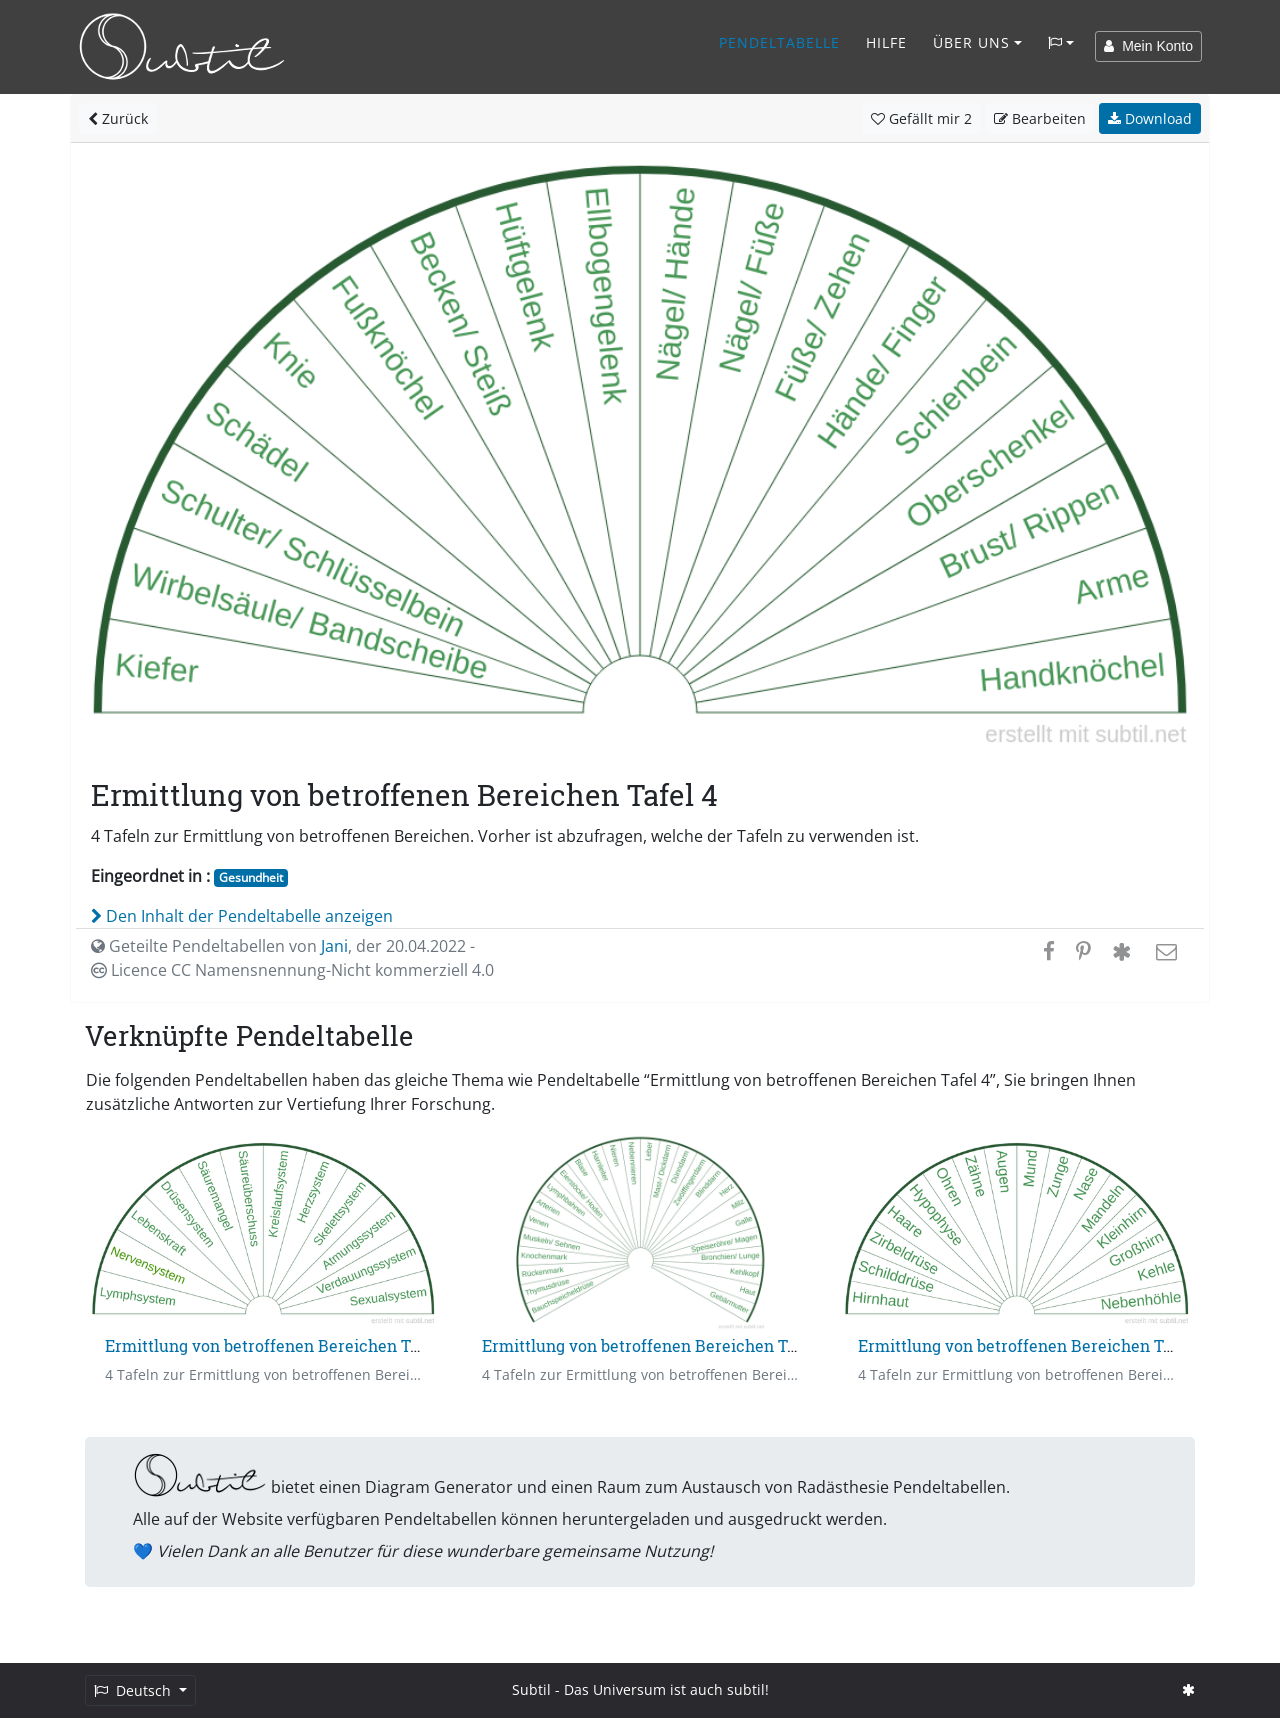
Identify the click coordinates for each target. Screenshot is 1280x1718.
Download (1150, 118)
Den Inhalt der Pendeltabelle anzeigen (242, 916)
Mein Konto (1148, 46)
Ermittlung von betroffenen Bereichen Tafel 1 (277, 1345)
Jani (334, 946)
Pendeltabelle (779, 42)
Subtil (531, 1689)
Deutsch (134, 1690)
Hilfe (886, 42)
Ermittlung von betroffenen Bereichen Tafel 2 (655, 1345)
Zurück (118, 118)
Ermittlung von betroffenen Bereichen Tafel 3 (1031, 1345)
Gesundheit (251, 877)
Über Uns (971, 42)
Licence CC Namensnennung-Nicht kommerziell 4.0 (292, 970)
